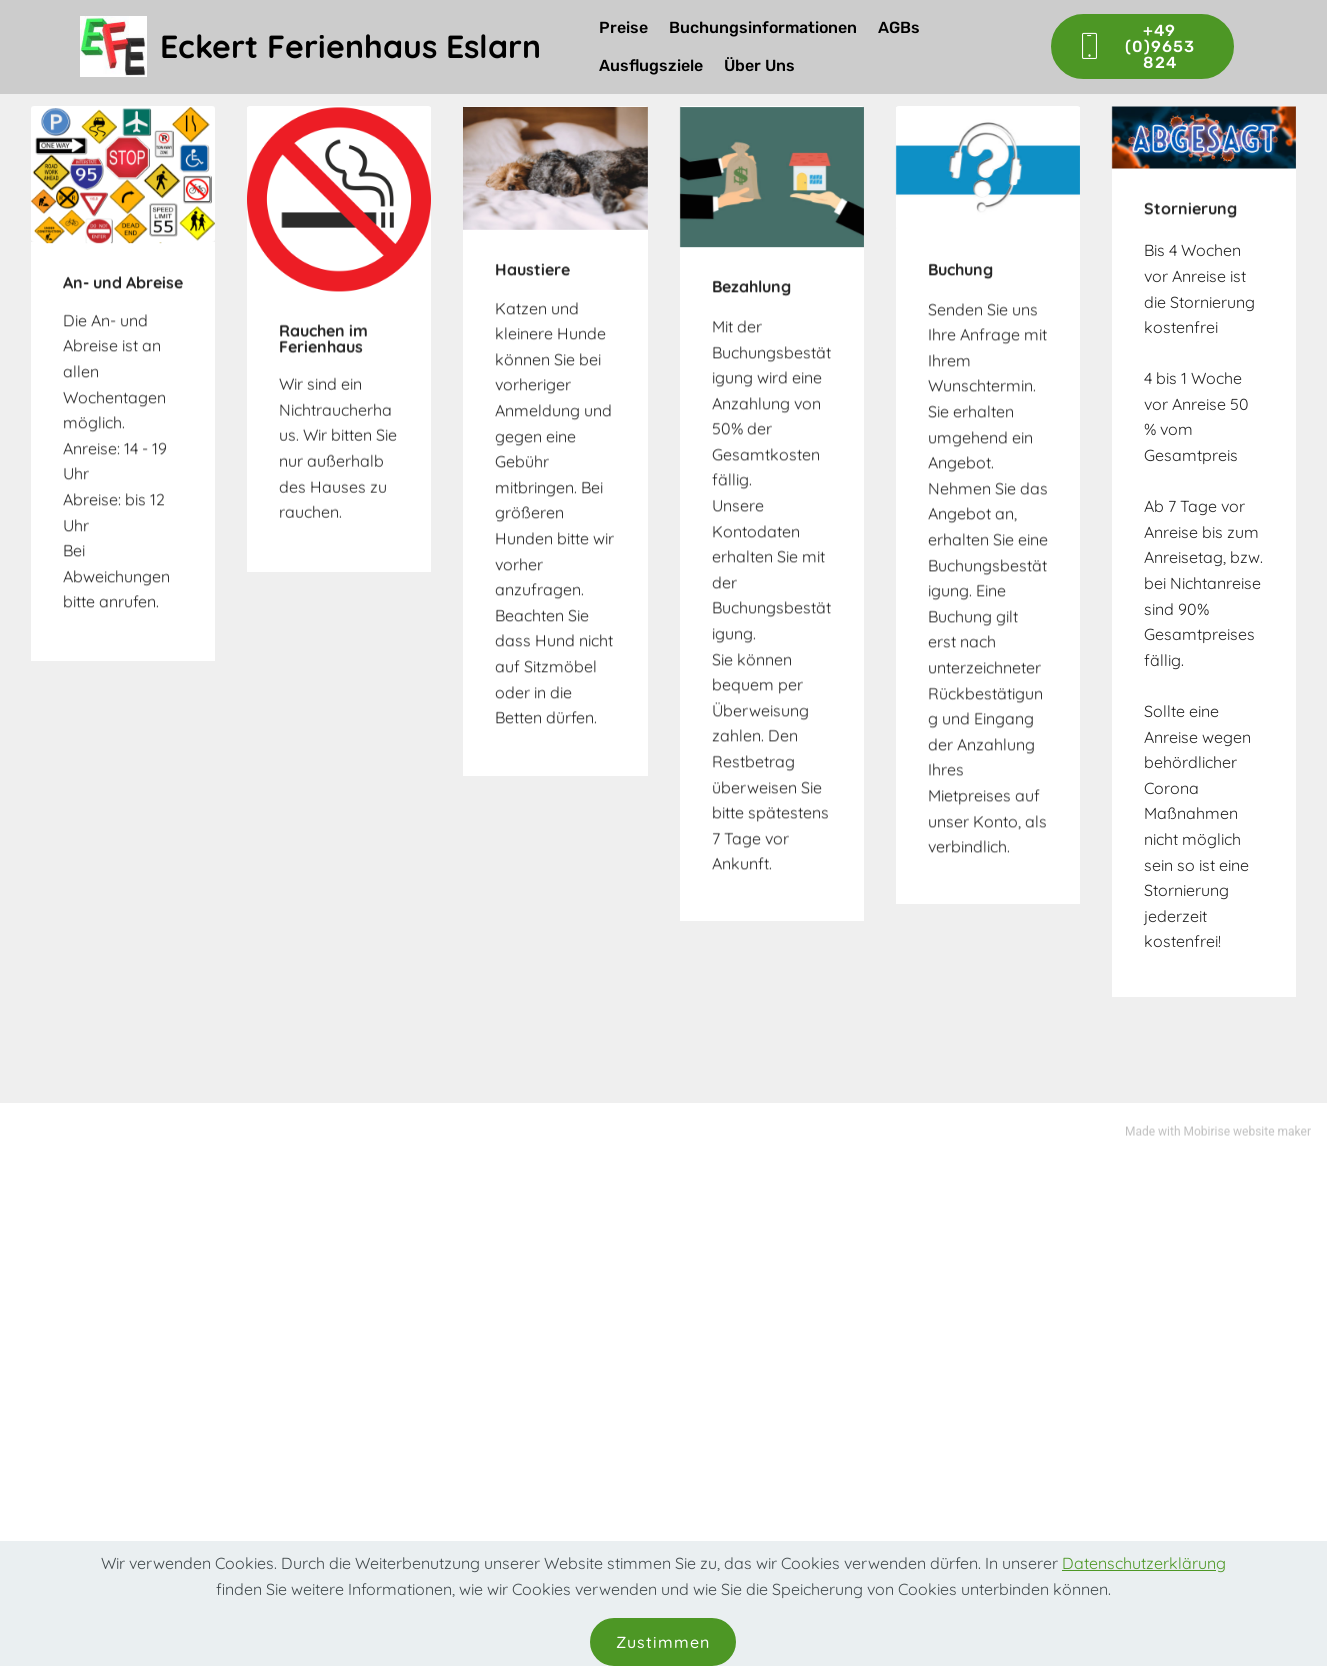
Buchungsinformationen (763, 27)
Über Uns (759, 65)
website (1254, 1135)
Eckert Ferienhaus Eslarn (350, 46)
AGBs (899, 27)
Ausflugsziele (651, 65)
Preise (623, 27)
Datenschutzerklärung (1144, 1586)
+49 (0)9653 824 (1136, 46)
